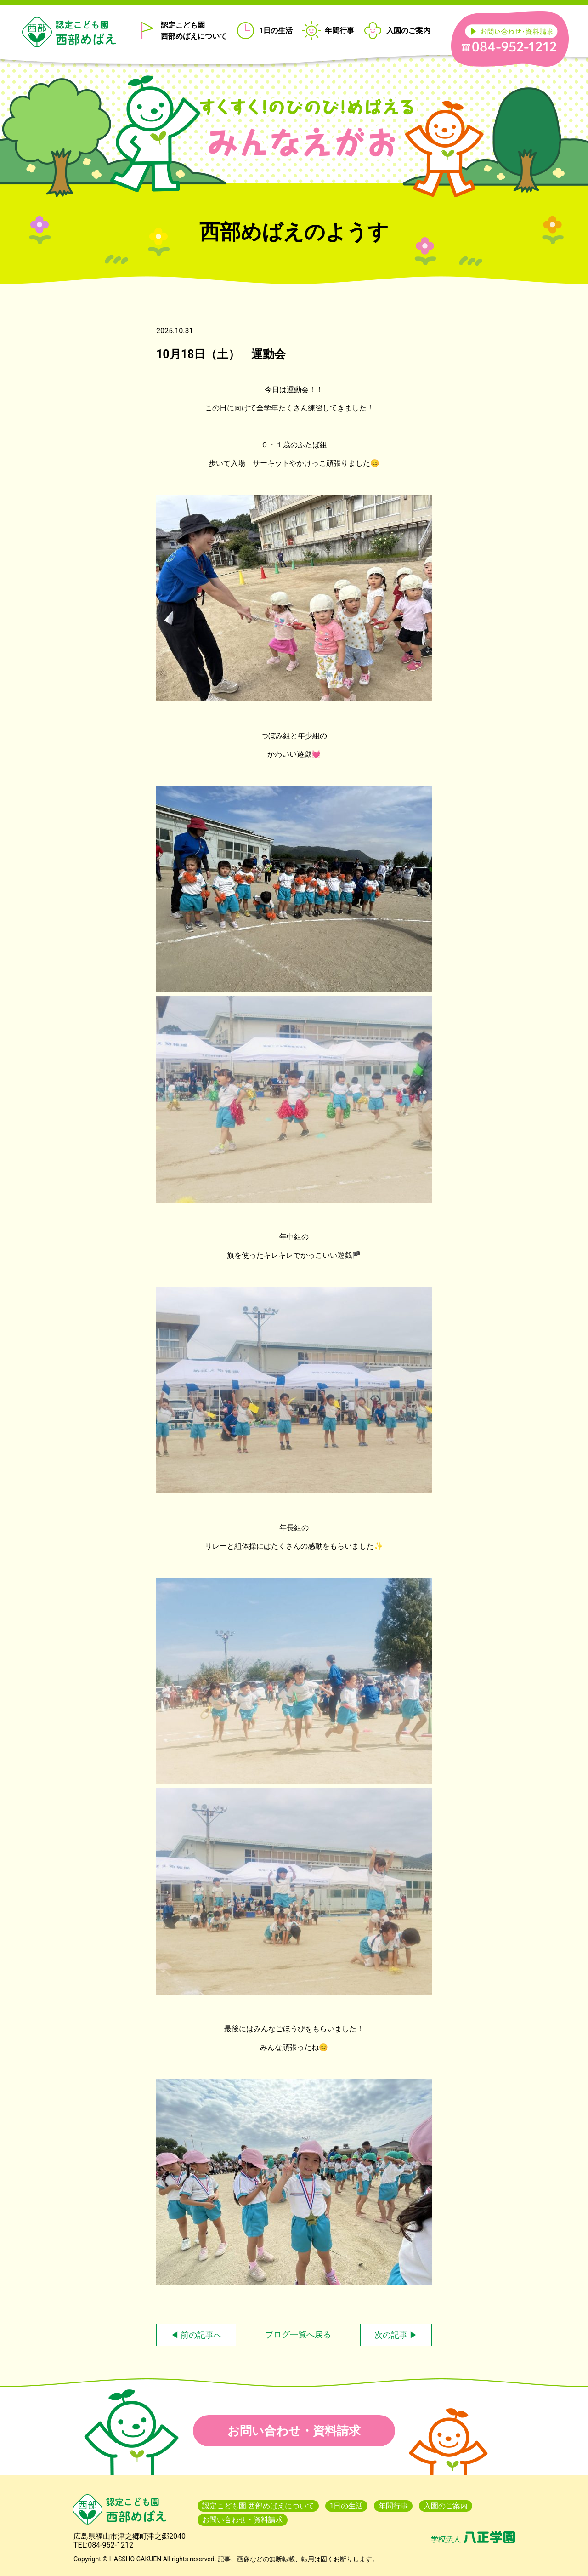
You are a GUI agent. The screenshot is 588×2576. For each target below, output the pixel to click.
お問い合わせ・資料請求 (294, 2431)
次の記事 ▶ (396, 2335)
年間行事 (339, 30)
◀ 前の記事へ (196, 2335)
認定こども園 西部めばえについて (194, 30)
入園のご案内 (408, 30)
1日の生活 (276, 30)
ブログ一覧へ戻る (298, 2334)
